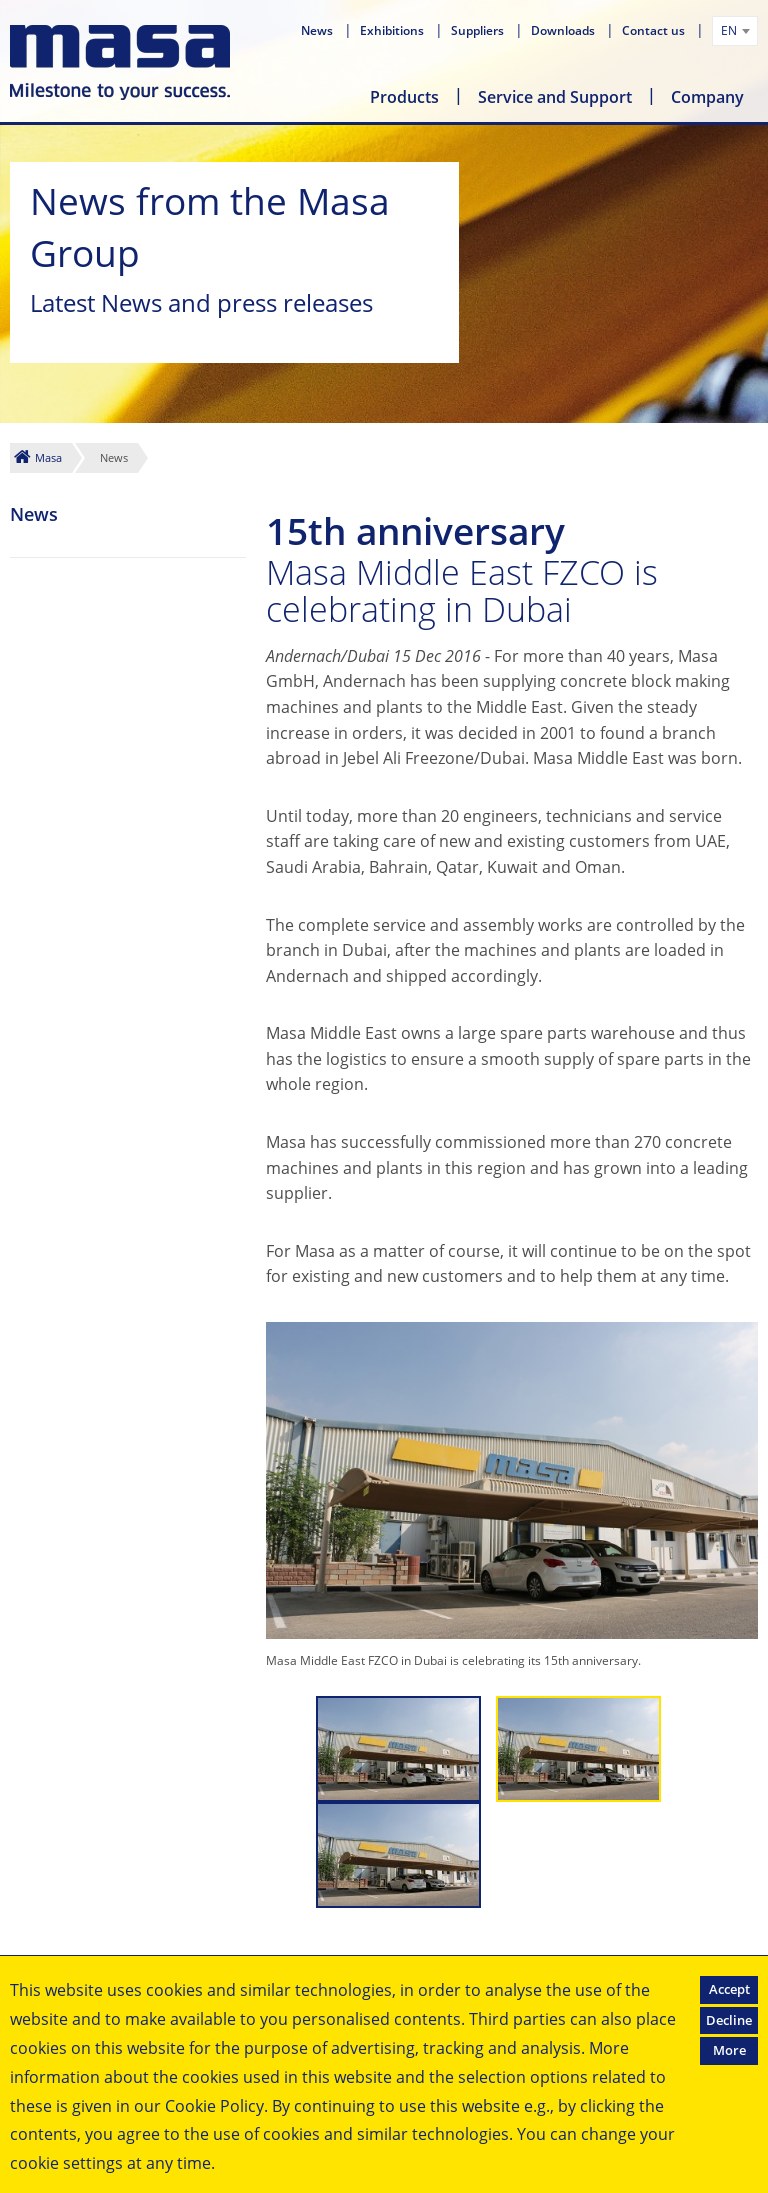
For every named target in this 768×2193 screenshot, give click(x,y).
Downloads (564, 30)
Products (404, 97)
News (318, 30)
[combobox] (735, 31)
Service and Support (555, 97)
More (729, 2050)
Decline (729, 2020)
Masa (48, 457)
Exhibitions (393, 30)
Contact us (655, 30)
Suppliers (479, 30)
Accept (729, 1989)
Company (707, 97)
